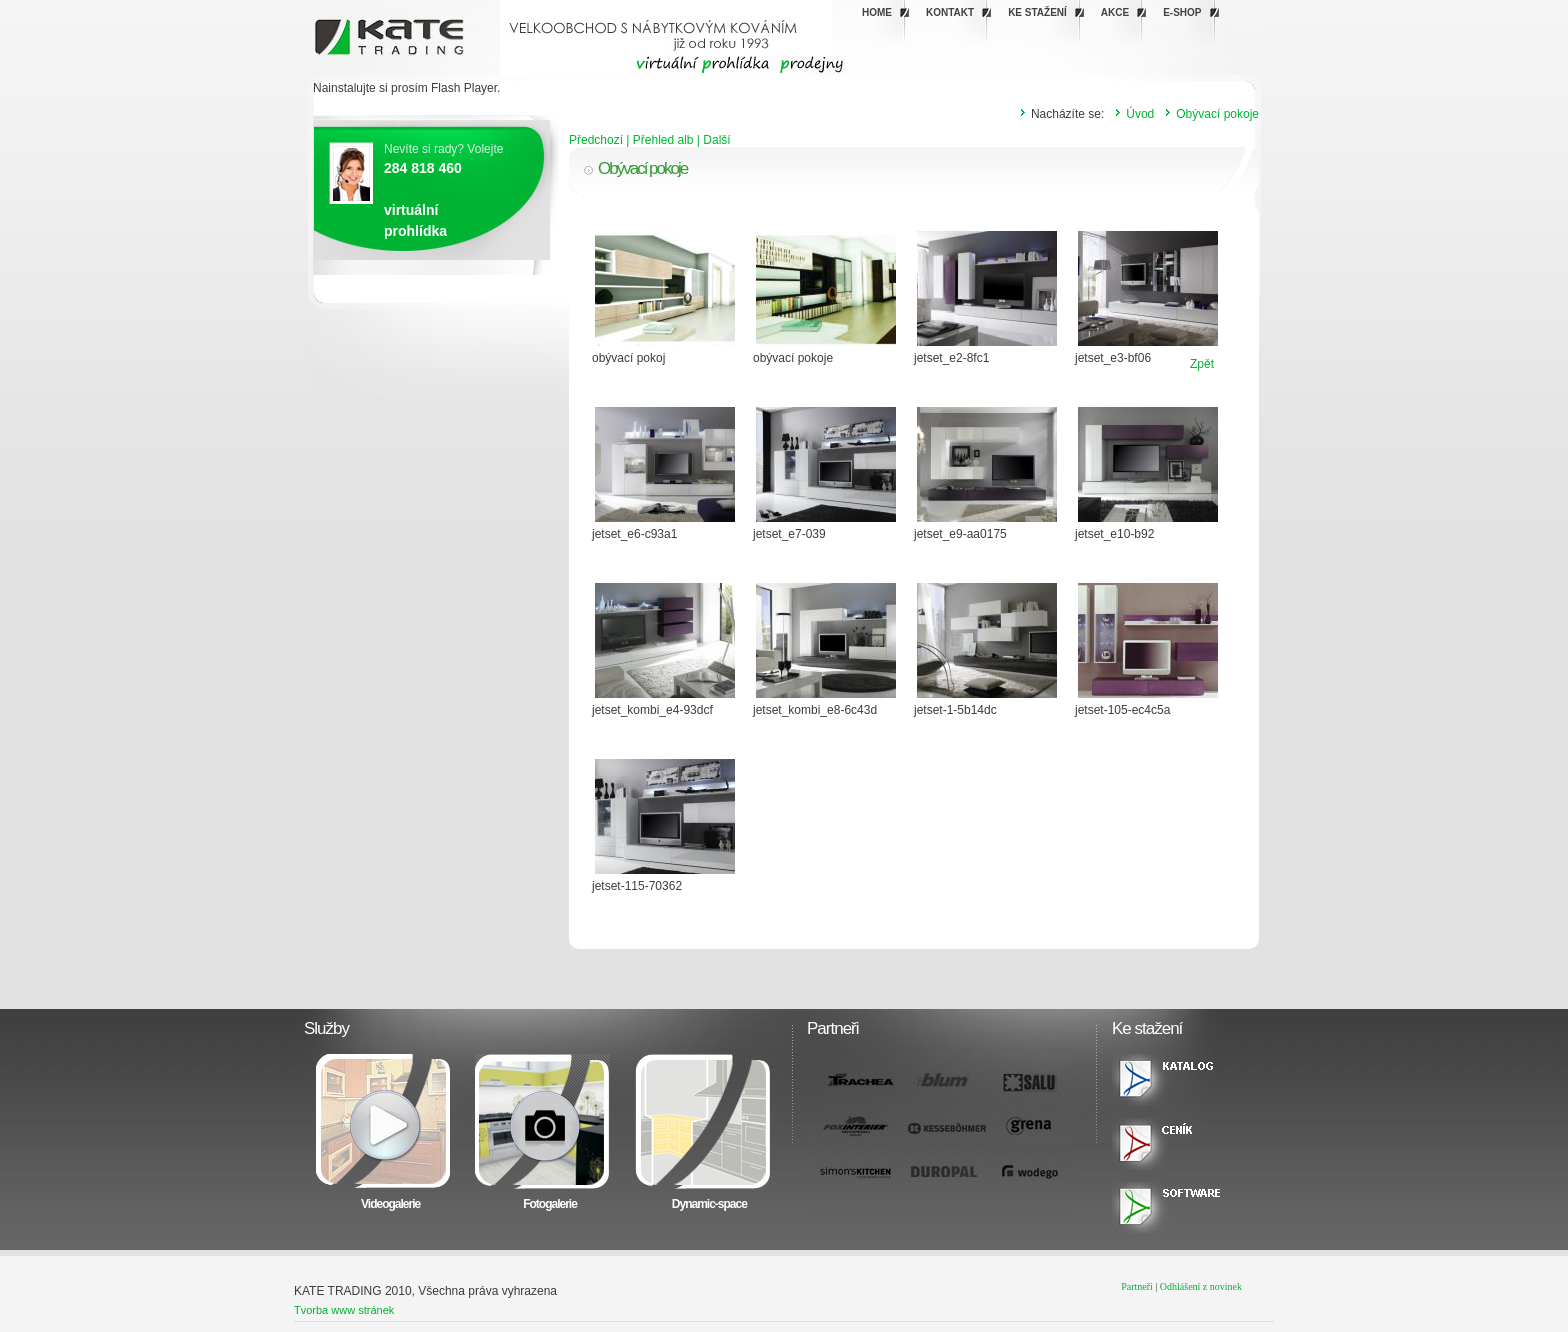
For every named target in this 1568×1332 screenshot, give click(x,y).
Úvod (1140, 114)
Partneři (1137, 1286)
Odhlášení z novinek (1201, 1286)
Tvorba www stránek (344, 1310)
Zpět (1202, 364)
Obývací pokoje (1217, 114)
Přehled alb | (668, 140)
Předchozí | (601, 140)
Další (716, 140)
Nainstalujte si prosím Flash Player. (406, 88)
